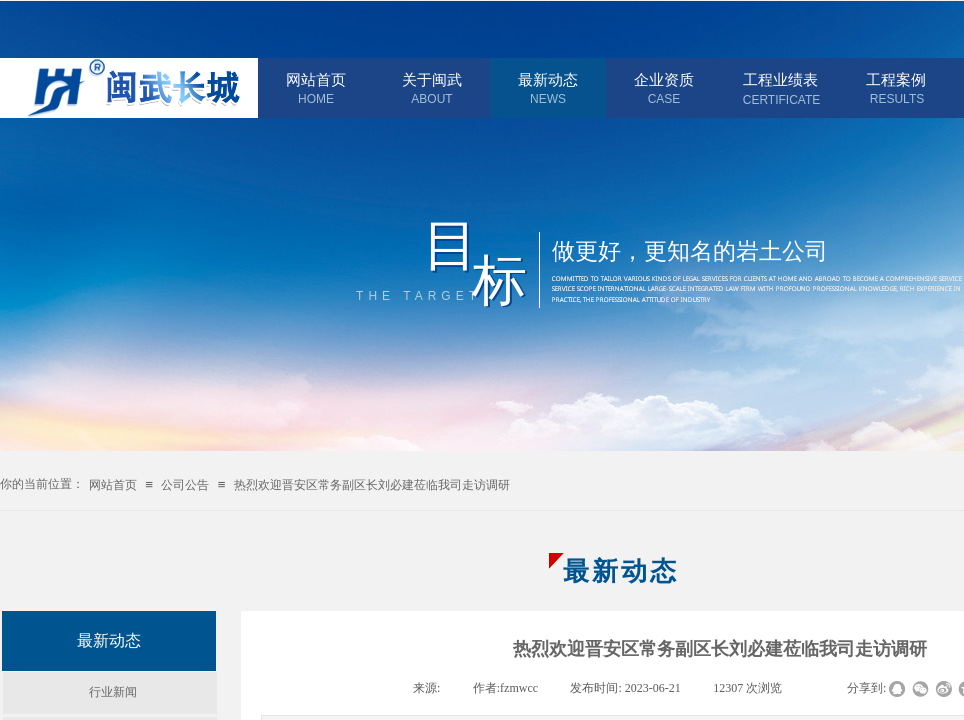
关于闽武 (432, 80)
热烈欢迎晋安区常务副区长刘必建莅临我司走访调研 (372, 485)
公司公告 (185, 485)
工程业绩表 (780, 80)
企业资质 (664, 80)
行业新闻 (113, 692)
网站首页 (316, 80)
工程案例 (896, 80)
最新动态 (548, 80)
